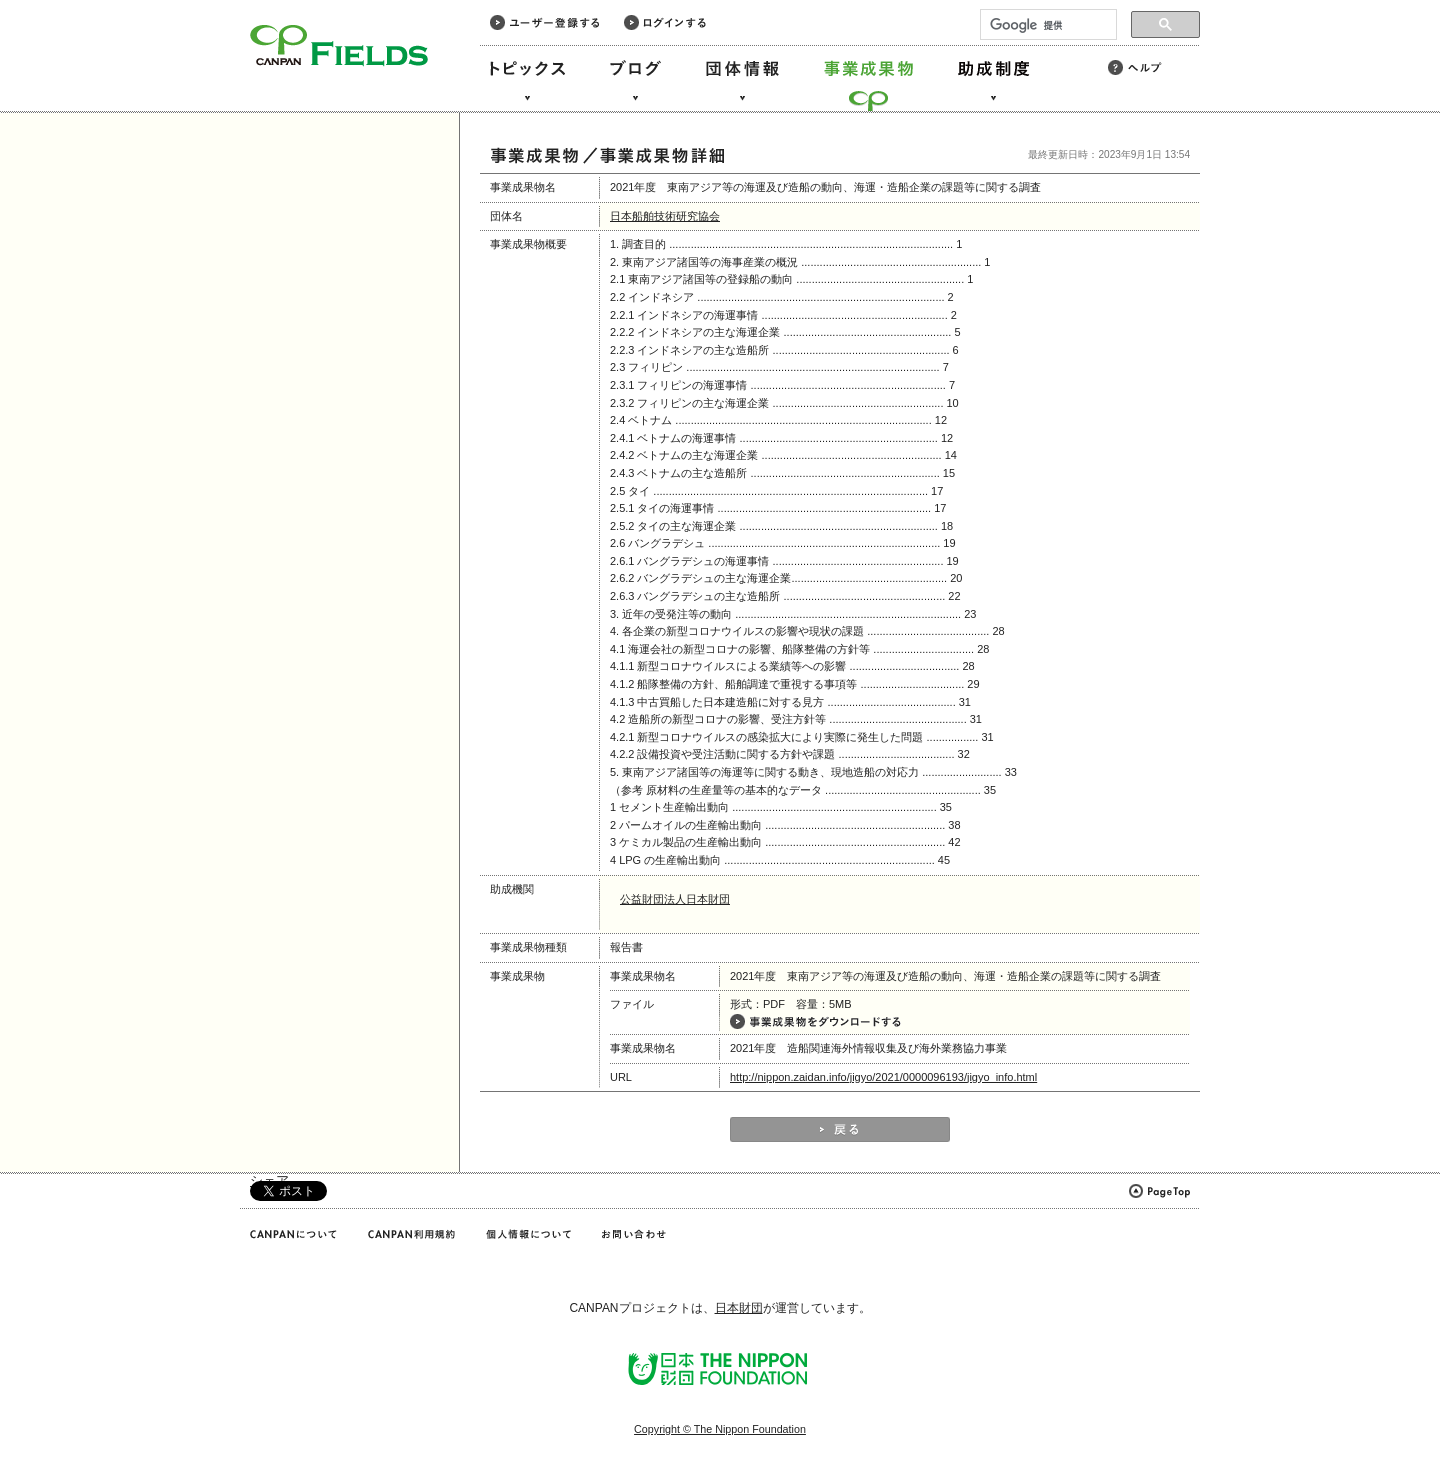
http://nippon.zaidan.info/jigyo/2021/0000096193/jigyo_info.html (883, 1077)
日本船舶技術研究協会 (665, 216)
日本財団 (739, 1308)
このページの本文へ (58, 1)
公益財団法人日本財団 (675, 899)
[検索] (1046, 25)
